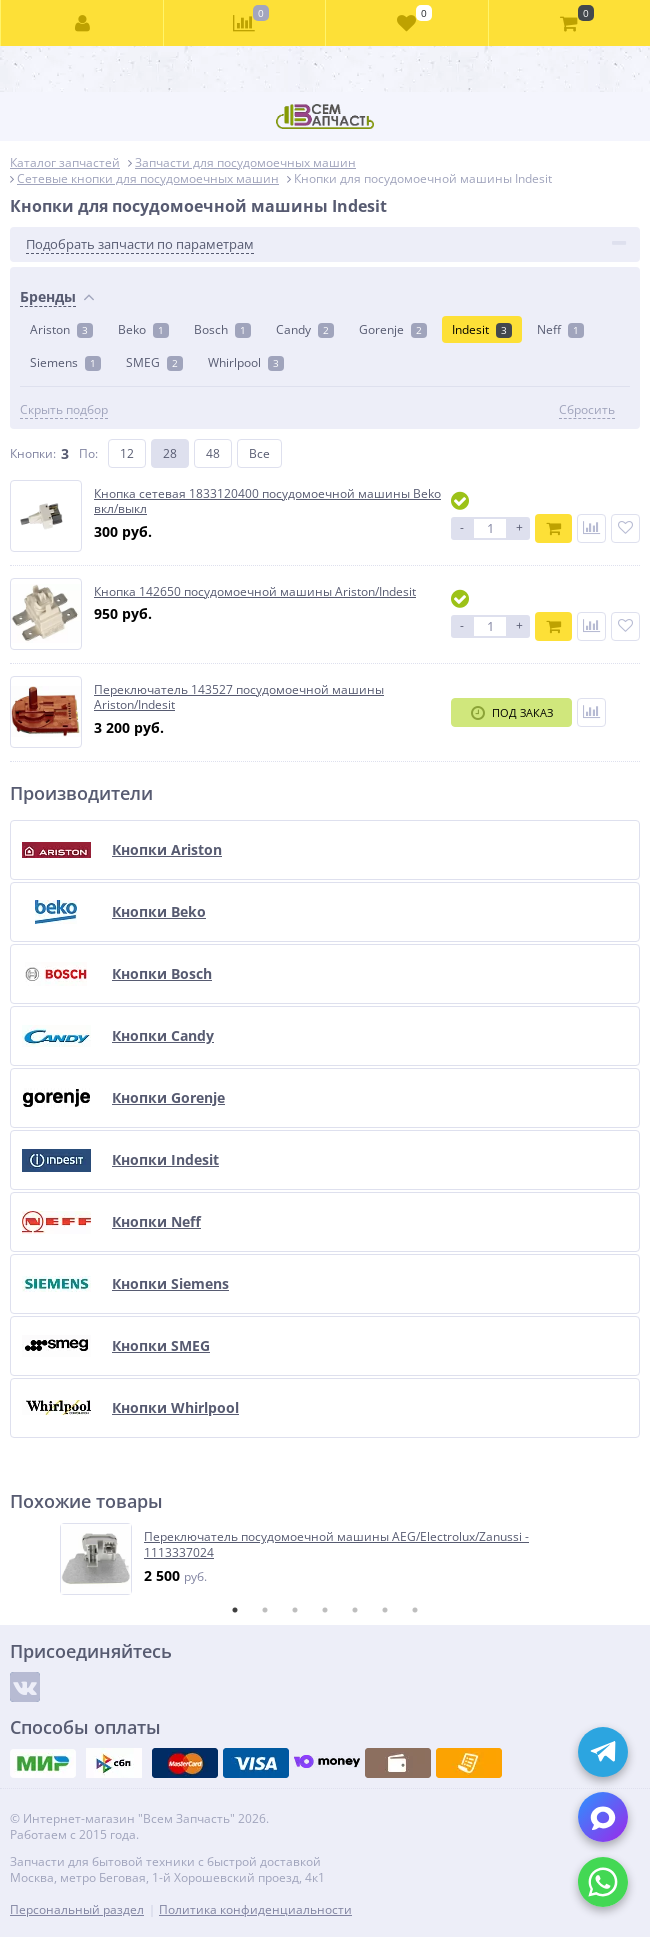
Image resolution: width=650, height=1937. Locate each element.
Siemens (65, 362)
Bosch (222, 329)
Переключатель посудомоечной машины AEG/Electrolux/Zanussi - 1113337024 (336, 1544)
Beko (143, 329)
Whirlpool (246, 362)
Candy (305, 329)
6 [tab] (385, 1610)
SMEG (154, 362)
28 (170, 453)
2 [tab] (265, 1610)
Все (259, 453)
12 (127, 453)
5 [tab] (355, 1610)
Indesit (482, 329)
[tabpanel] (326, 1559)
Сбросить (587, 410)
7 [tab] (415, 1610)
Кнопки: (33, 453)
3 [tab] (295, 1610)
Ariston (61, 329)
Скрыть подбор (64, 410)
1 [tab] (235, 1610)
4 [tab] (325, 1610)
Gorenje (393, 329)
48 (213, 453)
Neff (560, 329)
